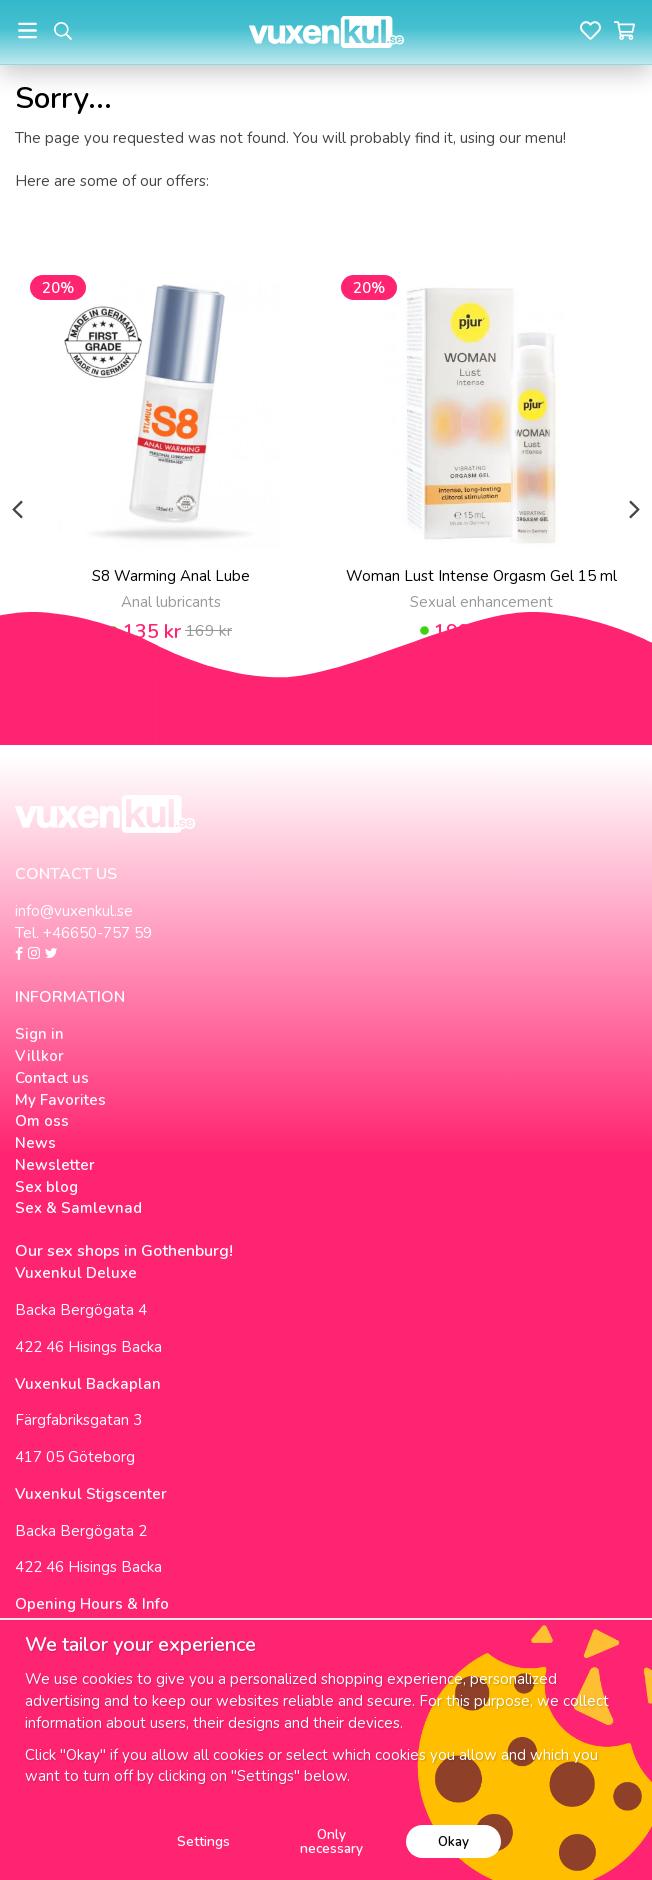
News (35, 1143)
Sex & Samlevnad (78, 1208)
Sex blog (46, 1187)
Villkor (39, 1056)
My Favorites (60, 1100)
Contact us (52, 1078)
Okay (453, 1841)
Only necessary (331, 1841)
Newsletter (55, 1165)
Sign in (39, 1034)
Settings (203, 1841)
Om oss (42, 1121)
